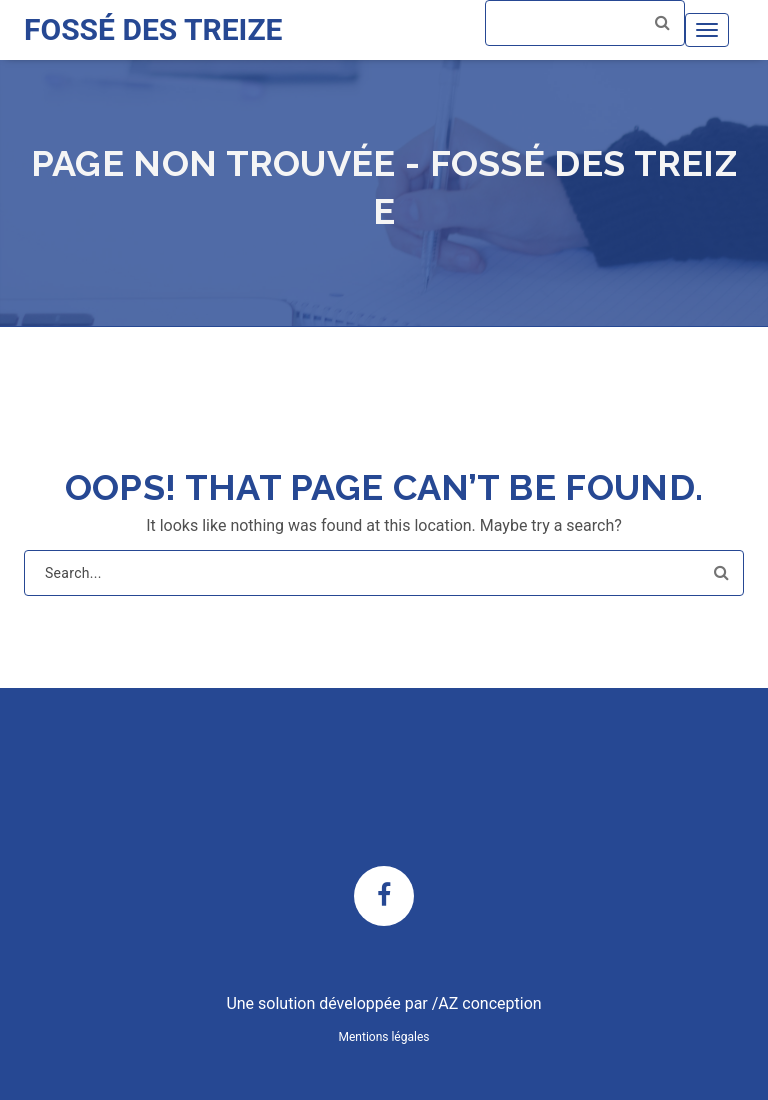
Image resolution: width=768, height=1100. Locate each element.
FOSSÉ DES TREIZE (153, 29)
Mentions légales (384, 1037)
